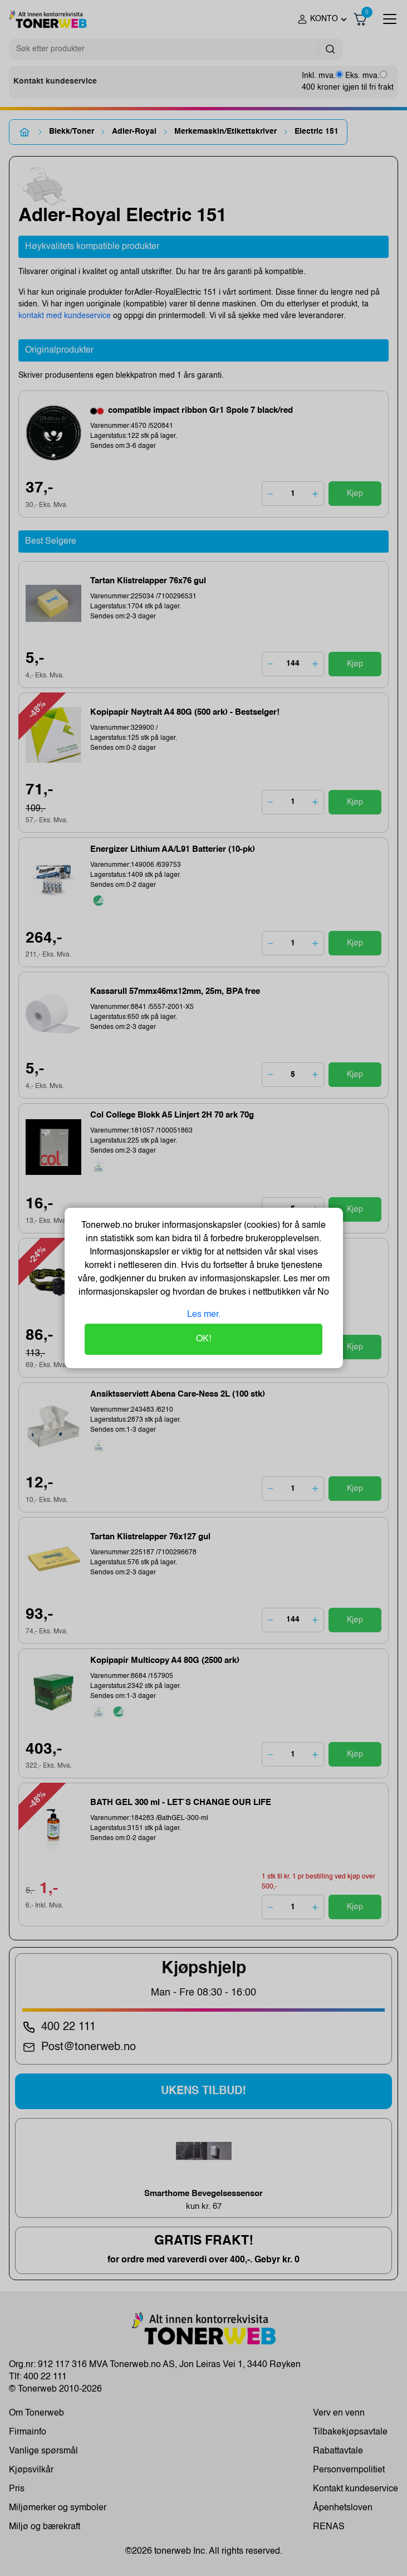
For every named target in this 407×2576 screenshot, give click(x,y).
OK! (203, 1339)
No (322, 1292)
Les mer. (203, 1314)
